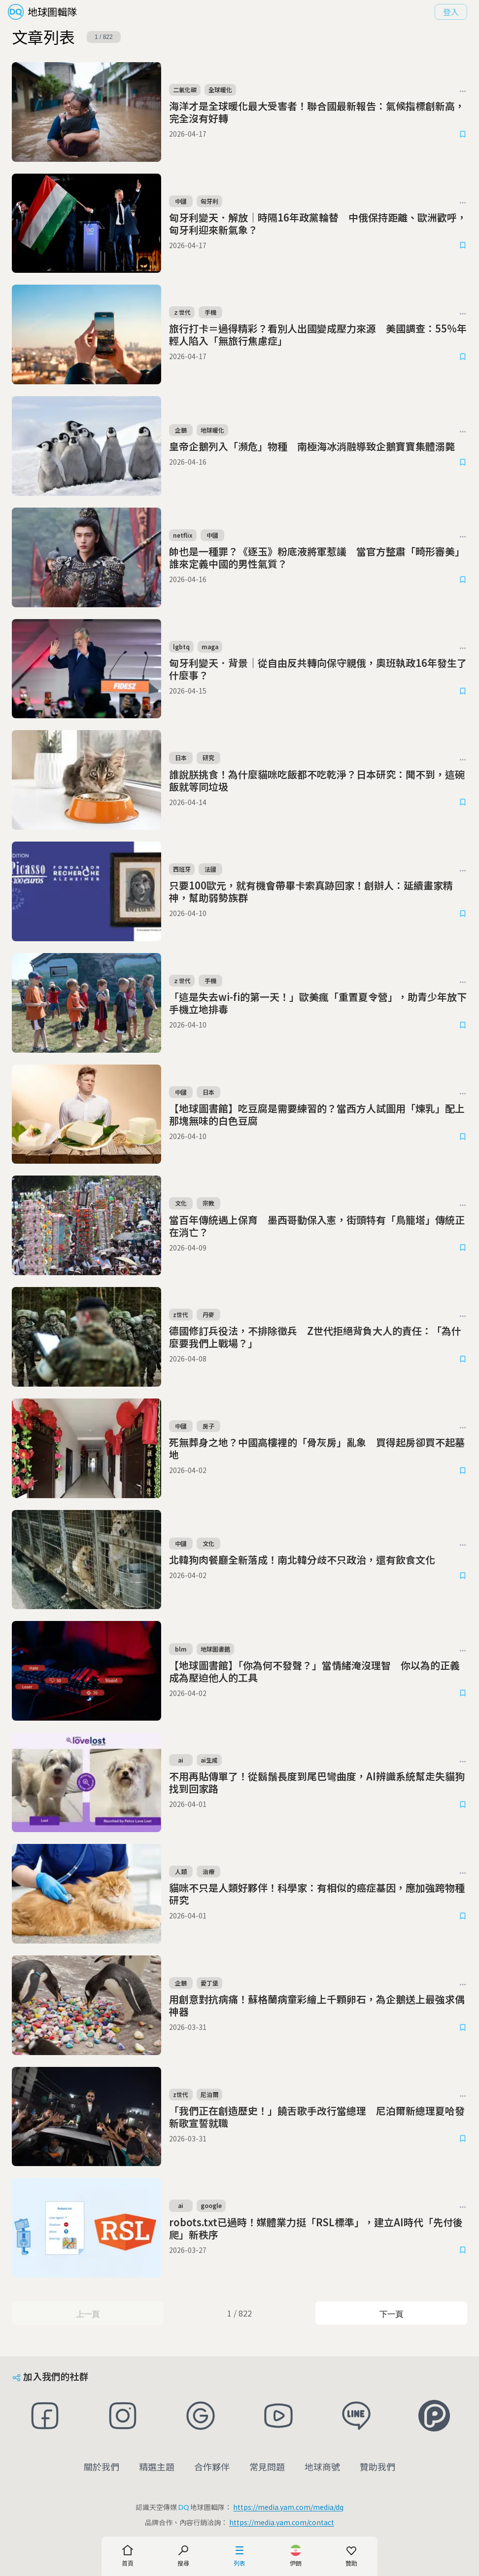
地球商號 (322, 2466)
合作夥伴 (212, 2466)
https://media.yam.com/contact (281, 2522)
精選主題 (156, 2466)
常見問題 (267, 2466)
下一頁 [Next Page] (391, 2313)
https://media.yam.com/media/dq (288, 2507)
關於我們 (101, 2466)
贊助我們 (377, 2466)
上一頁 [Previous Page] (87, 2313)
